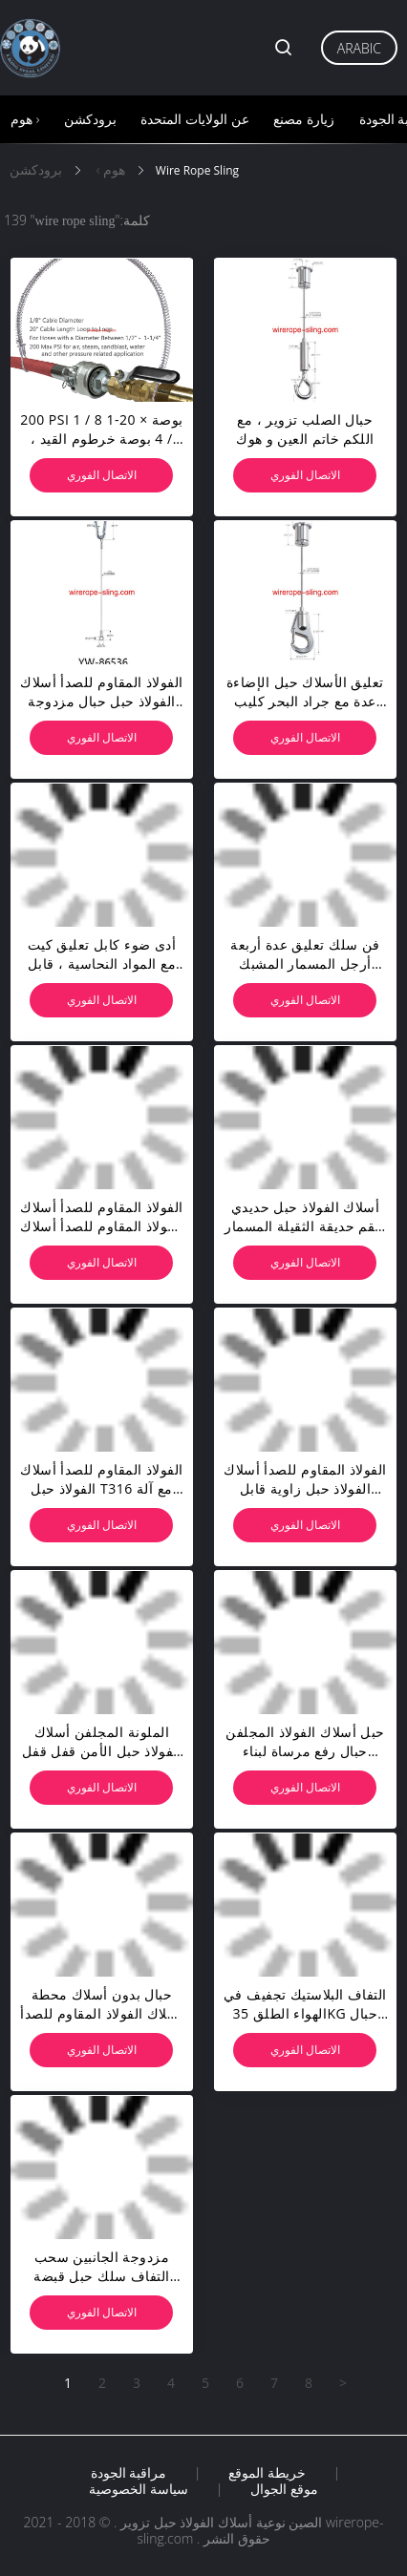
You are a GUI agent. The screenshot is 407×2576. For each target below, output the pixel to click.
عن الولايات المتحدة (194, 119)
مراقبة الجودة (129, 2473)
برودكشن (90, 119)
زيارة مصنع (303, 119)
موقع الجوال (284, 2489)
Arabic (359, 48)
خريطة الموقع (267, 2473)
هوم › (25, 119)
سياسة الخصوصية (138, 2489)
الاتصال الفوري (102, 475)
